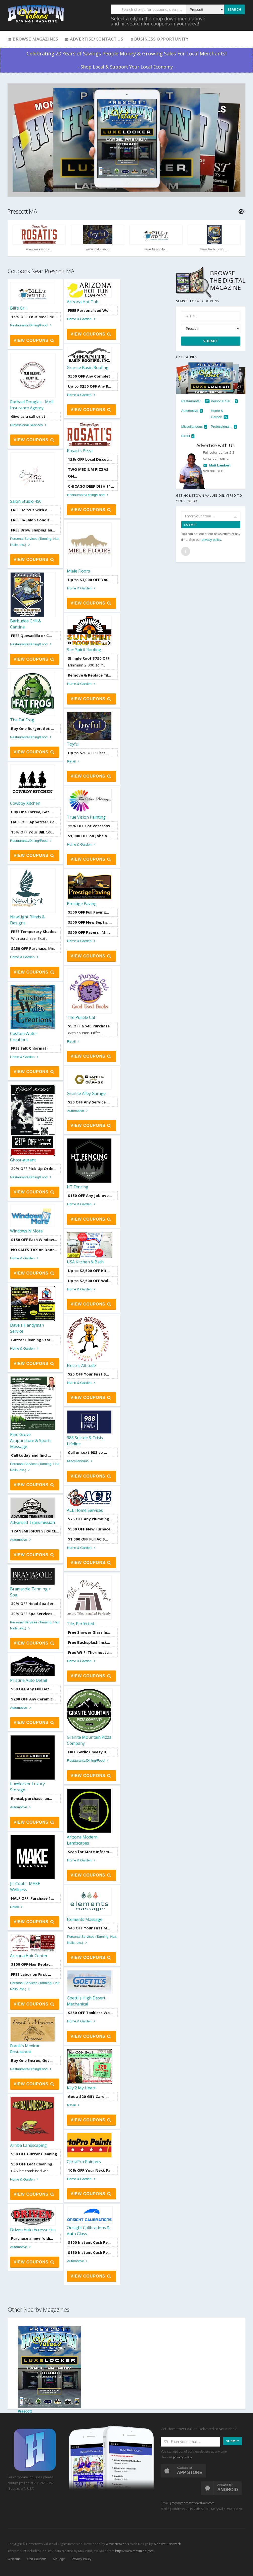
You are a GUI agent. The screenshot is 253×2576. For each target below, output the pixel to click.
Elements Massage (84, 1919)
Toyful (73, 744)
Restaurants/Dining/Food (31, 325)
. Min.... (89, 932)
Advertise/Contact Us (94, 39)
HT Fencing (77, 1187)
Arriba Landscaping (28, 2145)
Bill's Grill (18, 308)
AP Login (59, 2559)
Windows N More (26, 1231)
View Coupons (34, 340)
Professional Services (29, 425)
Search (234, 9)
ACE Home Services (85, 1510)
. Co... (34, 821)
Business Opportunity (159, 39)
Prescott (49, 2369)
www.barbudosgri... (214, 249)
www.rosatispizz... (39, 249)
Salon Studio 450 (25, 501)
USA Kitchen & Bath (85, 1262)
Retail (74, 761)
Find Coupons (37, 2559)
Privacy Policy (81, 2559)
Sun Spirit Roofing (84, 649)
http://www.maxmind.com (134, 2551)
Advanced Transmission (32, 1522)
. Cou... (33, 831)
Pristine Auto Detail (28, 1680)
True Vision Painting (86, 817)
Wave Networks (117, 2544)
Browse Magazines (33, 39)
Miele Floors (78, 571)
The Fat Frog (22, 720)
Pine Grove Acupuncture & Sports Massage (31, 1440)
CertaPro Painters (84, 2161)
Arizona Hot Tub (82, 302)
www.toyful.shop (97, 249)
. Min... (33, 948)
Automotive (78, 1111)
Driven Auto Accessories (33, 2229)
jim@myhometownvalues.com (192, 2503)
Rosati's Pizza (80, 450)
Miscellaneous (80, 1461)
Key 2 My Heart (81, 2088)
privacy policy (211, 540)
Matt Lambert (217, 465)
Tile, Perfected (80, 1623)
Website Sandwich (167, 2544)
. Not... (34, 316)
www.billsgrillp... (155, 249)
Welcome (14, 2559)
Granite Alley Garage (86, 1093)
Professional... (224, 427)
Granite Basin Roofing (87, 367)
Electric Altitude (81, 1365)
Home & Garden (82, 319)
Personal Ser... (224, 401)
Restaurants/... (195, 401)
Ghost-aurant (23, 1160)
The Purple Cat (81, 1017)
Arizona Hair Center (29, 1955)
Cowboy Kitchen (25, 803)
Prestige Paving (82, 903)
